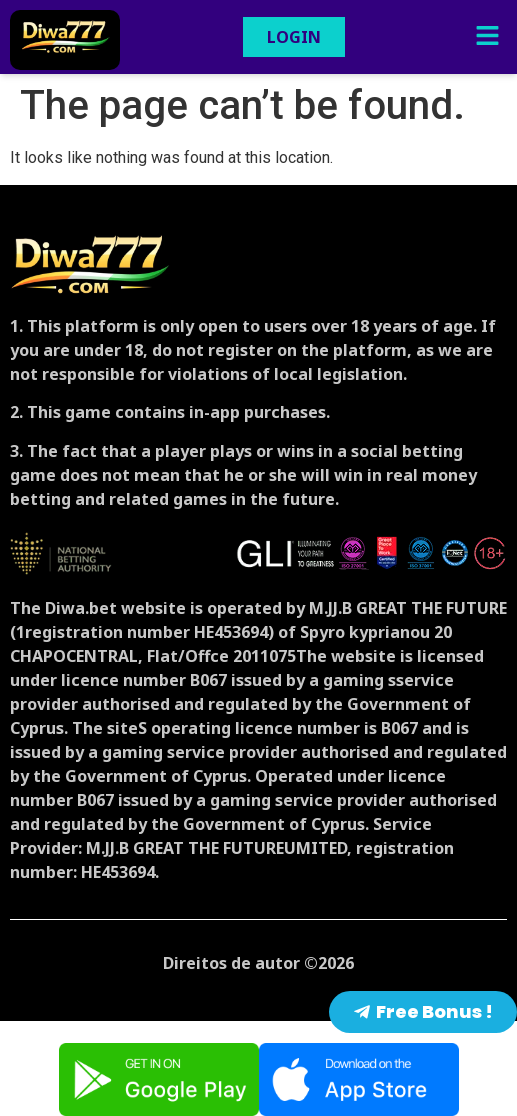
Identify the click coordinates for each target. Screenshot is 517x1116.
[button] (487, 37)
